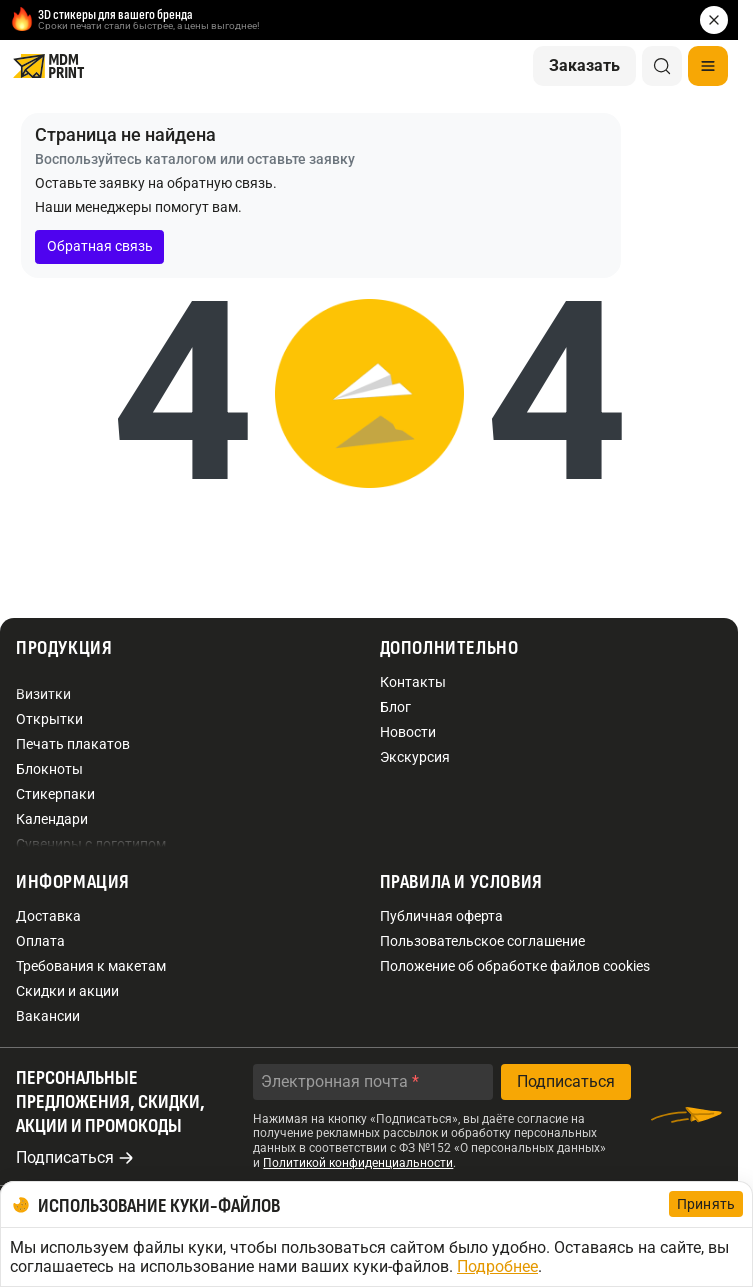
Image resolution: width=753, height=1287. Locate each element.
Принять (706, 1204)
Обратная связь (100, 246)
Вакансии (48, 1016)
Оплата (40, 941)
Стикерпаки (55, 794)
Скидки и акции (67, 991)
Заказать (584, 65)
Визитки (43, 694)
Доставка (48, 916)
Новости (408, 732)
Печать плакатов (73, 744)
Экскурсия (415, 757)
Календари (52, 819)
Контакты (413, 682)
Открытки (49, 719)
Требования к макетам (91, 966)
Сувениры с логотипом (91, 844)
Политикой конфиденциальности (358, 1163)
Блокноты (49, 769)
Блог (395, 707)
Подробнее (497, 1266)
